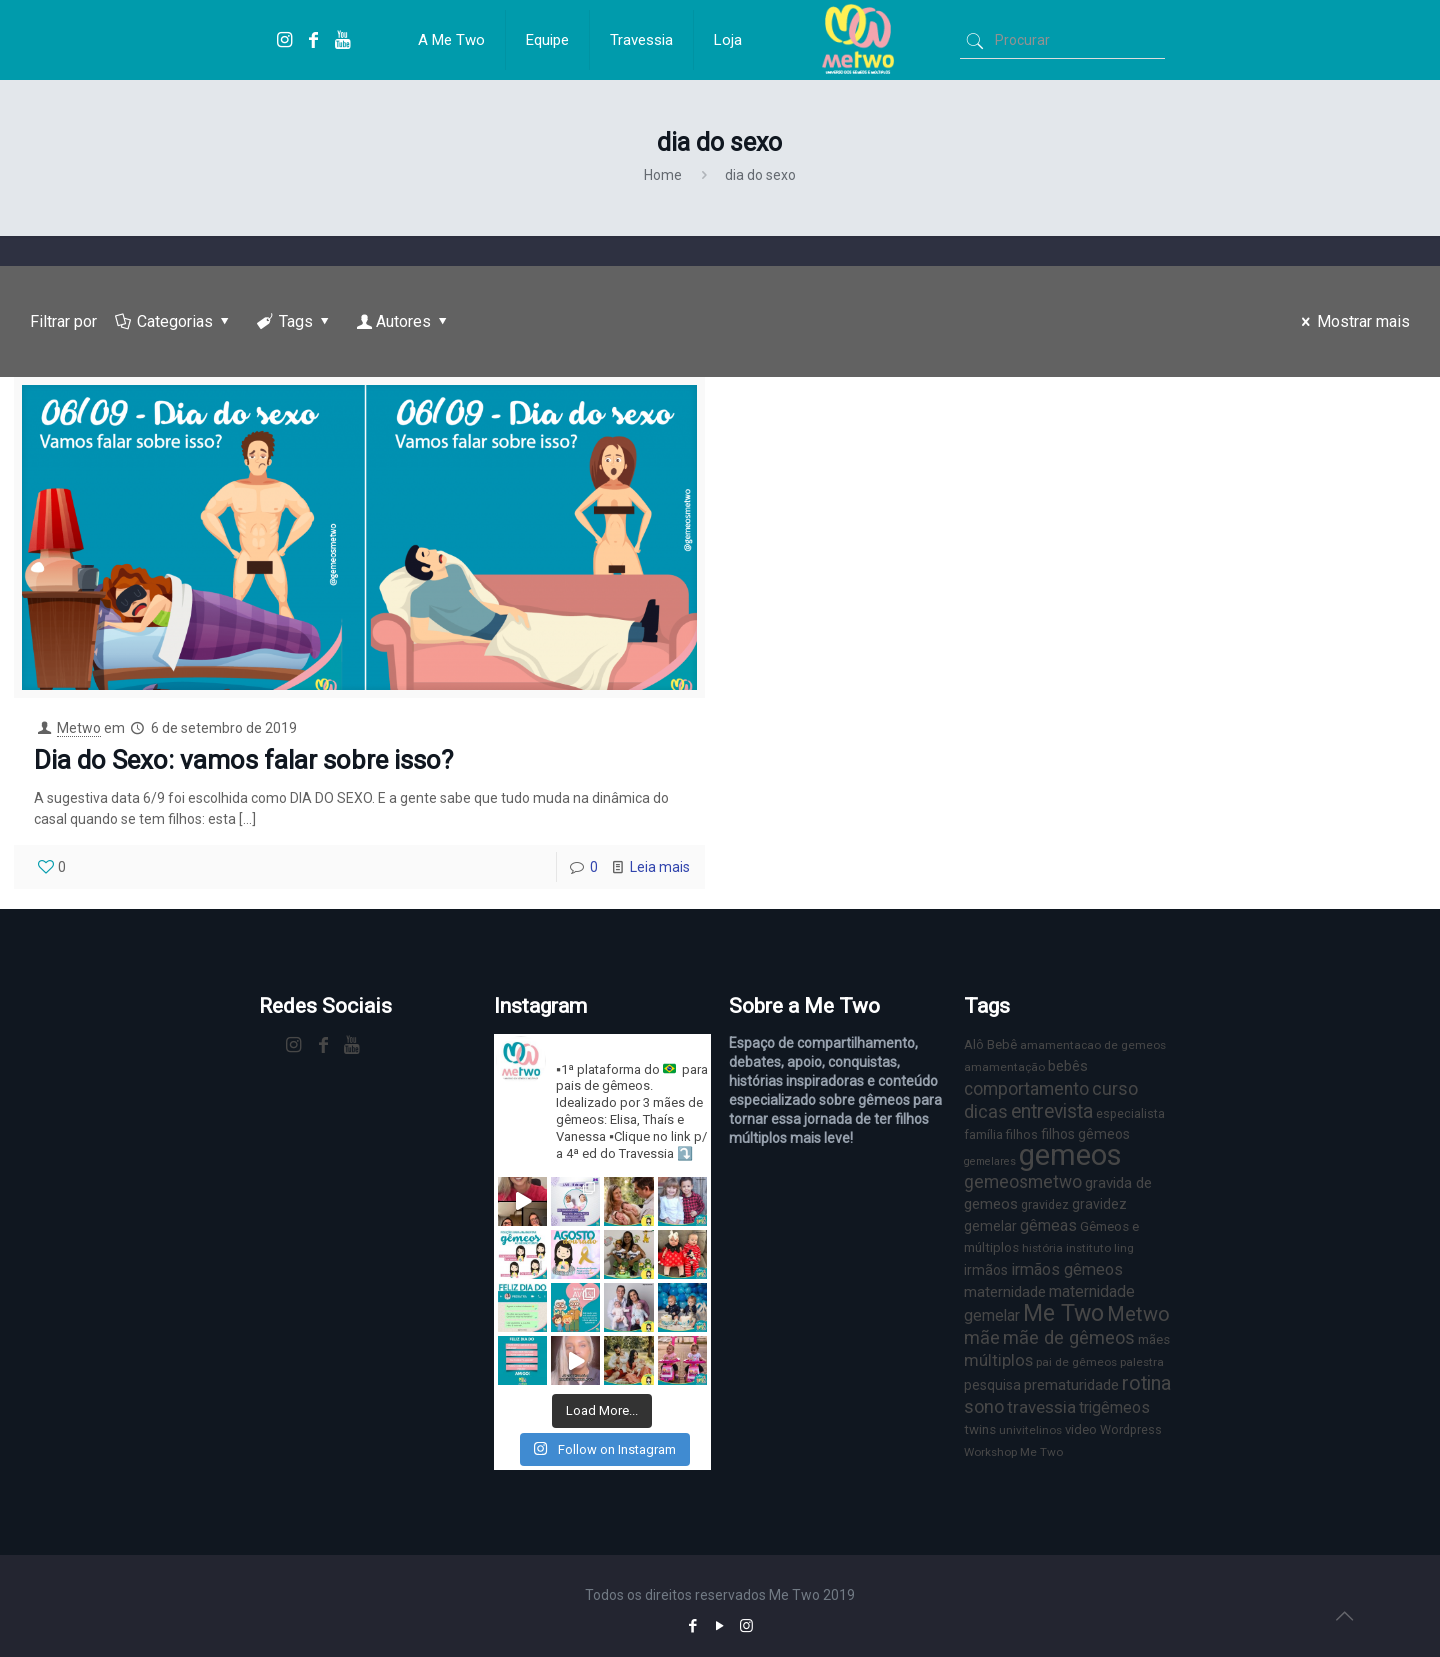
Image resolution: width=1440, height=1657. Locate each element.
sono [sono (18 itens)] (984, 1406)
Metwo (79, 728)
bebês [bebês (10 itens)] (1068, 1066)
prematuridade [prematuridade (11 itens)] (1071, 1385)
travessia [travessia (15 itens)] (1041, 1407)
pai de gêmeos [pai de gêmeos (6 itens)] (1076, 1362)
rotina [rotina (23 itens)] (1146, 1383)
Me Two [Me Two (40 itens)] (1063, 1313)
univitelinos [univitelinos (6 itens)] (1030, 1430)
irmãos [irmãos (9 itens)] (986, 1270)
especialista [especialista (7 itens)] (1130, 1113)
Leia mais (660, 867)
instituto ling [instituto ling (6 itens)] (1100, 1248)
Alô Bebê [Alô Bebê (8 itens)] (990, 1044)
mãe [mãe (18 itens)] (982, 1337)
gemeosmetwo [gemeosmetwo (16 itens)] (1023, 1182)
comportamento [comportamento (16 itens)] (1026, 1089)
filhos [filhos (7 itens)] (1022, 1134)
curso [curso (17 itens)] (1115, 1088)
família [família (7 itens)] (983, 1134)
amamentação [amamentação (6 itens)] (1004, 1067)
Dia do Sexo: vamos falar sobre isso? (243, 760)
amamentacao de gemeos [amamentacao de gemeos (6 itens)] (1093, 1045)
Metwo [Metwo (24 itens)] (1138, 1314)
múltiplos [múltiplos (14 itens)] (998, 1360)
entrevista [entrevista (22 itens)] (1052, 1111)
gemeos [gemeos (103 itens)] (1070, 1155)
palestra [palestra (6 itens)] (1142, 1362)
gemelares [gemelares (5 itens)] (990, 1161)
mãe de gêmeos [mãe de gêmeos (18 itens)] (1069, 1337)
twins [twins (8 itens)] (980, 1429)
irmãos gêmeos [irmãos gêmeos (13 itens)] (1067, 1269)
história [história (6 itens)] (1042, 1248)
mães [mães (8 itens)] (1154, 1339)
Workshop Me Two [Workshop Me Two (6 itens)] (1013, 1452)
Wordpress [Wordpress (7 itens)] (1131, 1429)
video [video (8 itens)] (1081, 1429)
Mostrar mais (1352, 321)
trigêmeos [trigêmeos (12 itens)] (1114, 1407)
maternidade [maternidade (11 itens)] (1005, 1292)
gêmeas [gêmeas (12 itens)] (1048, 1225)
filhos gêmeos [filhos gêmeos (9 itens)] (1085, 1134)
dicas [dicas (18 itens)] (986, 1111)
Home (663, 175)
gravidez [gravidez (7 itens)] (1045, 1204)
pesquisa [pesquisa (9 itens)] (992, 1385)
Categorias (174, 321)
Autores (404, 321)
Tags (295, 321)
